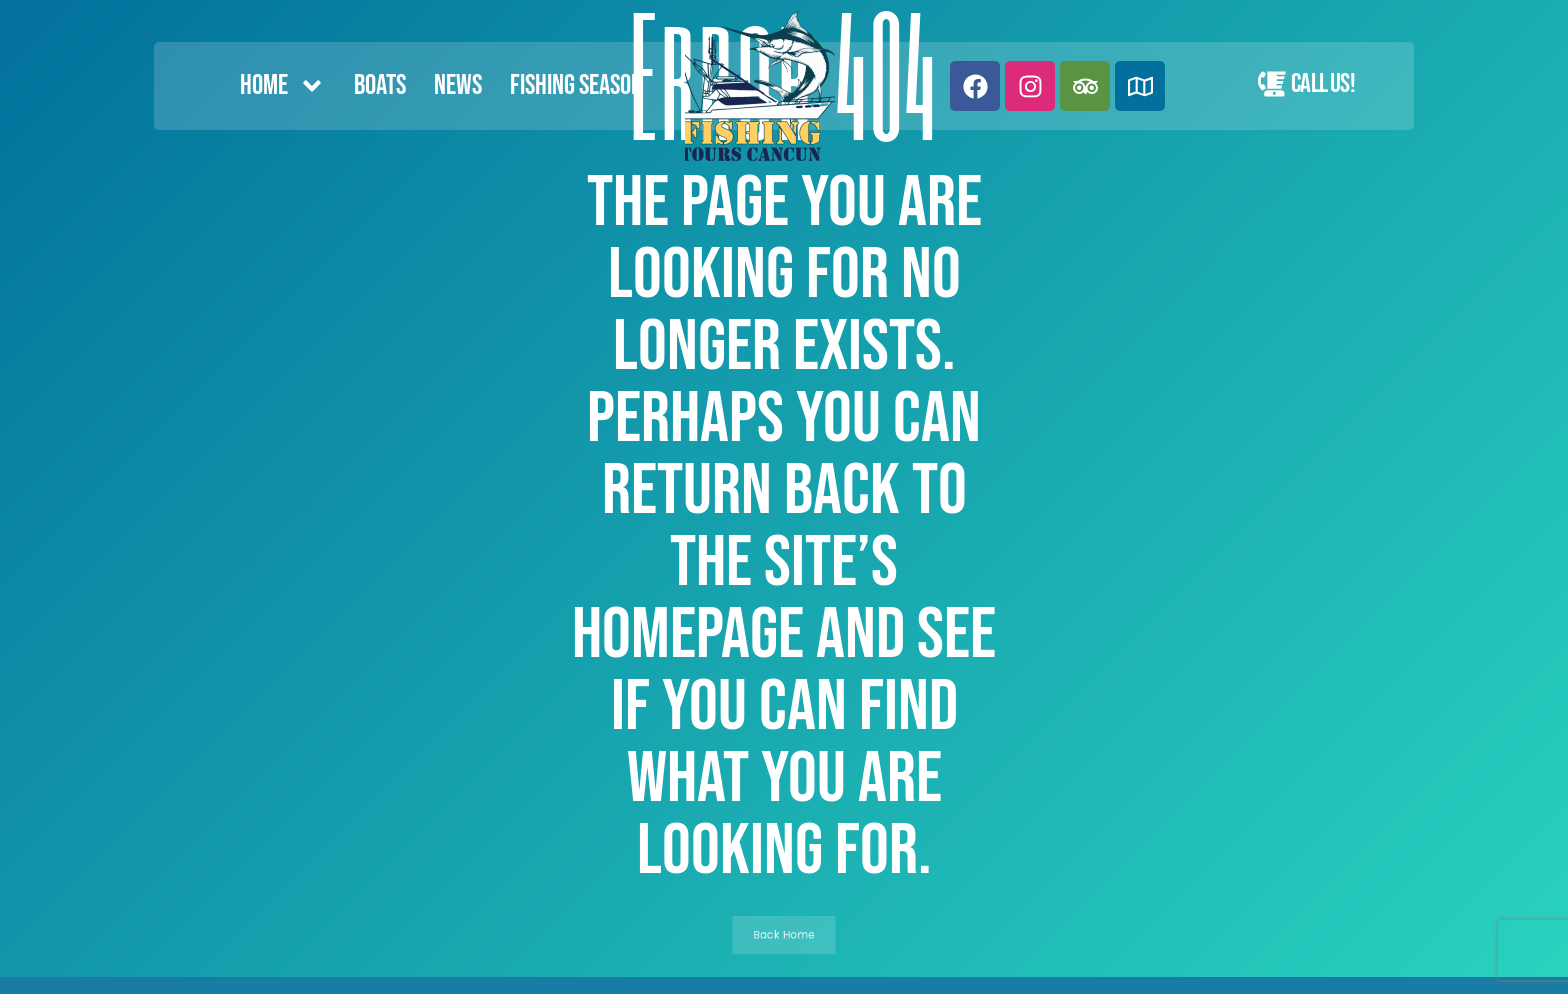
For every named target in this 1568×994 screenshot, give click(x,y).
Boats (380, 85)
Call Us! (1323, 84)
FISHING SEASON (576, 85)
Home (283, 86)
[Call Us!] (1272, 84)
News (458, 85)
